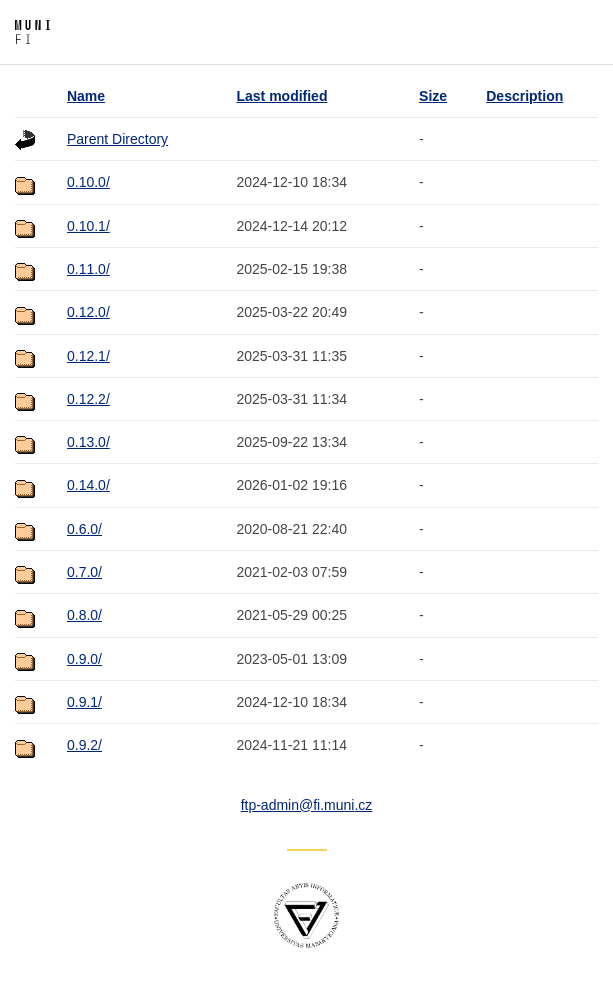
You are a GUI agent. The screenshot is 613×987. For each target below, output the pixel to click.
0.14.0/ (88, 485)
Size (433, 96)
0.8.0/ (84, 615)
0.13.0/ (88, 442)
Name (86, 96)
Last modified (281, 96)
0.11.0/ (88, 269)
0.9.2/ (84, 745)
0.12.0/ (88, 312)
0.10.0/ (88, 182)
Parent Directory (117, 139)
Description (524, 96)
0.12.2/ (88, 399)
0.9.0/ (84, 659)
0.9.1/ (84, 702)
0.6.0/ (84, 529)
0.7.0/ (84, 572)
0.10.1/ (88, 226)
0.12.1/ (88, 356)
